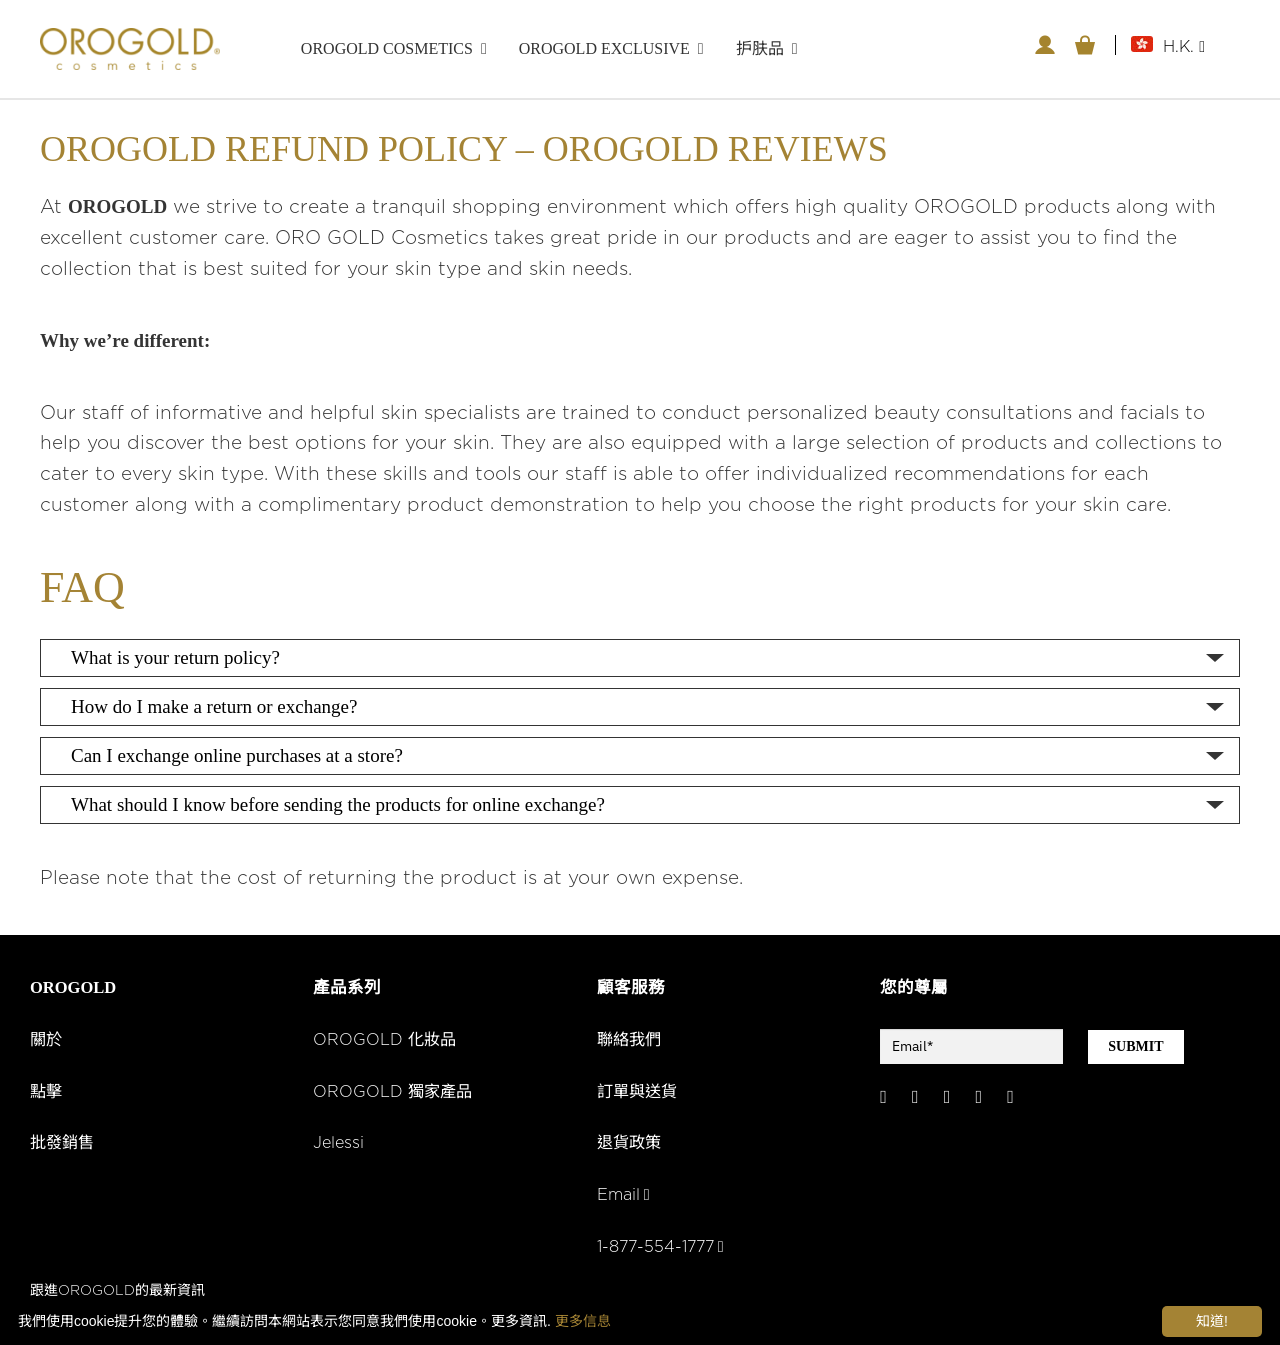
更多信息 (583, 1321)
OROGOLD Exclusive (604, 48)
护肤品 (760, 48)
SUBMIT (1135, 1048)
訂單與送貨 (639, 1094)
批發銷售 (64, 1146)
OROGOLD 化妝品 (386, 1042)
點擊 (47, 1094)
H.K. (1184, 47)
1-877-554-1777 (664, 1249)
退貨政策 (631, 1146)
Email (624, 1197)
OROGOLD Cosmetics (387, 48)
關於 (47, 1042)
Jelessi (339, 1146)
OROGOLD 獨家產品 (394, 1094)
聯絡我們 (631, 1042)
